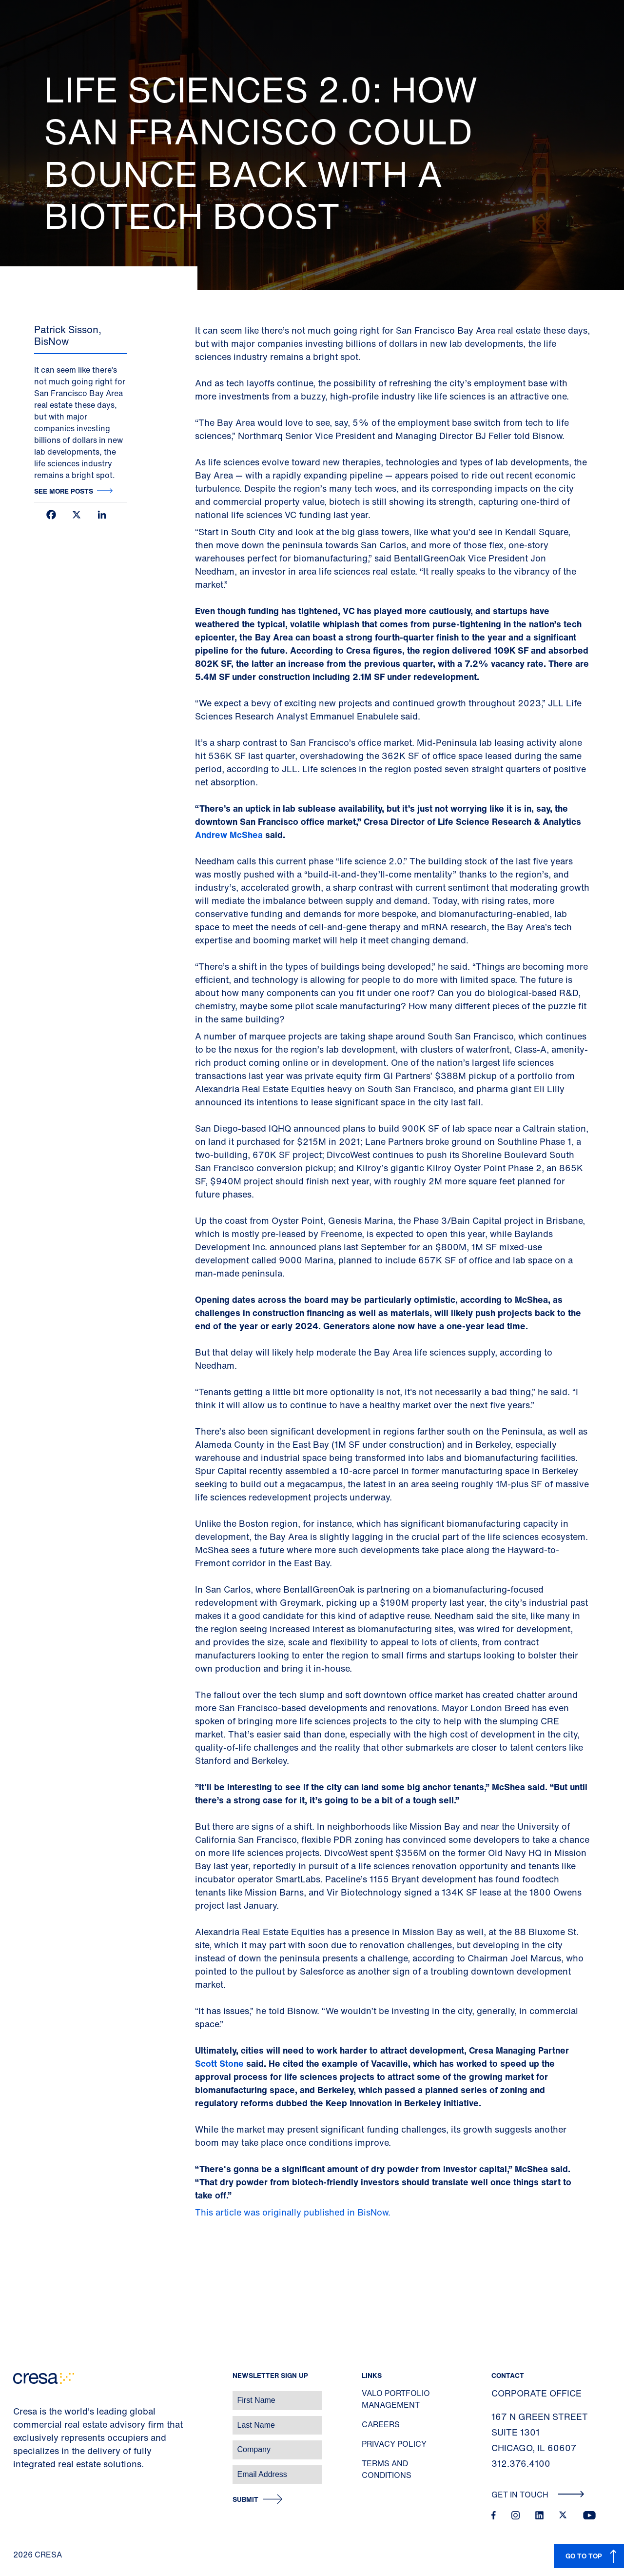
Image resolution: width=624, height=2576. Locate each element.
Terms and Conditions (386, 2469)
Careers (381, 2424)
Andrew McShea (229, 834)
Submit (245, 2500)
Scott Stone (219, 2063)
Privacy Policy (394, 2444)
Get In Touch (538, 2494)
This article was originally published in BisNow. (294, 2212)
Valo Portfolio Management (396, 2399)
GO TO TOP (584, 2556)
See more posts (63, 491)
